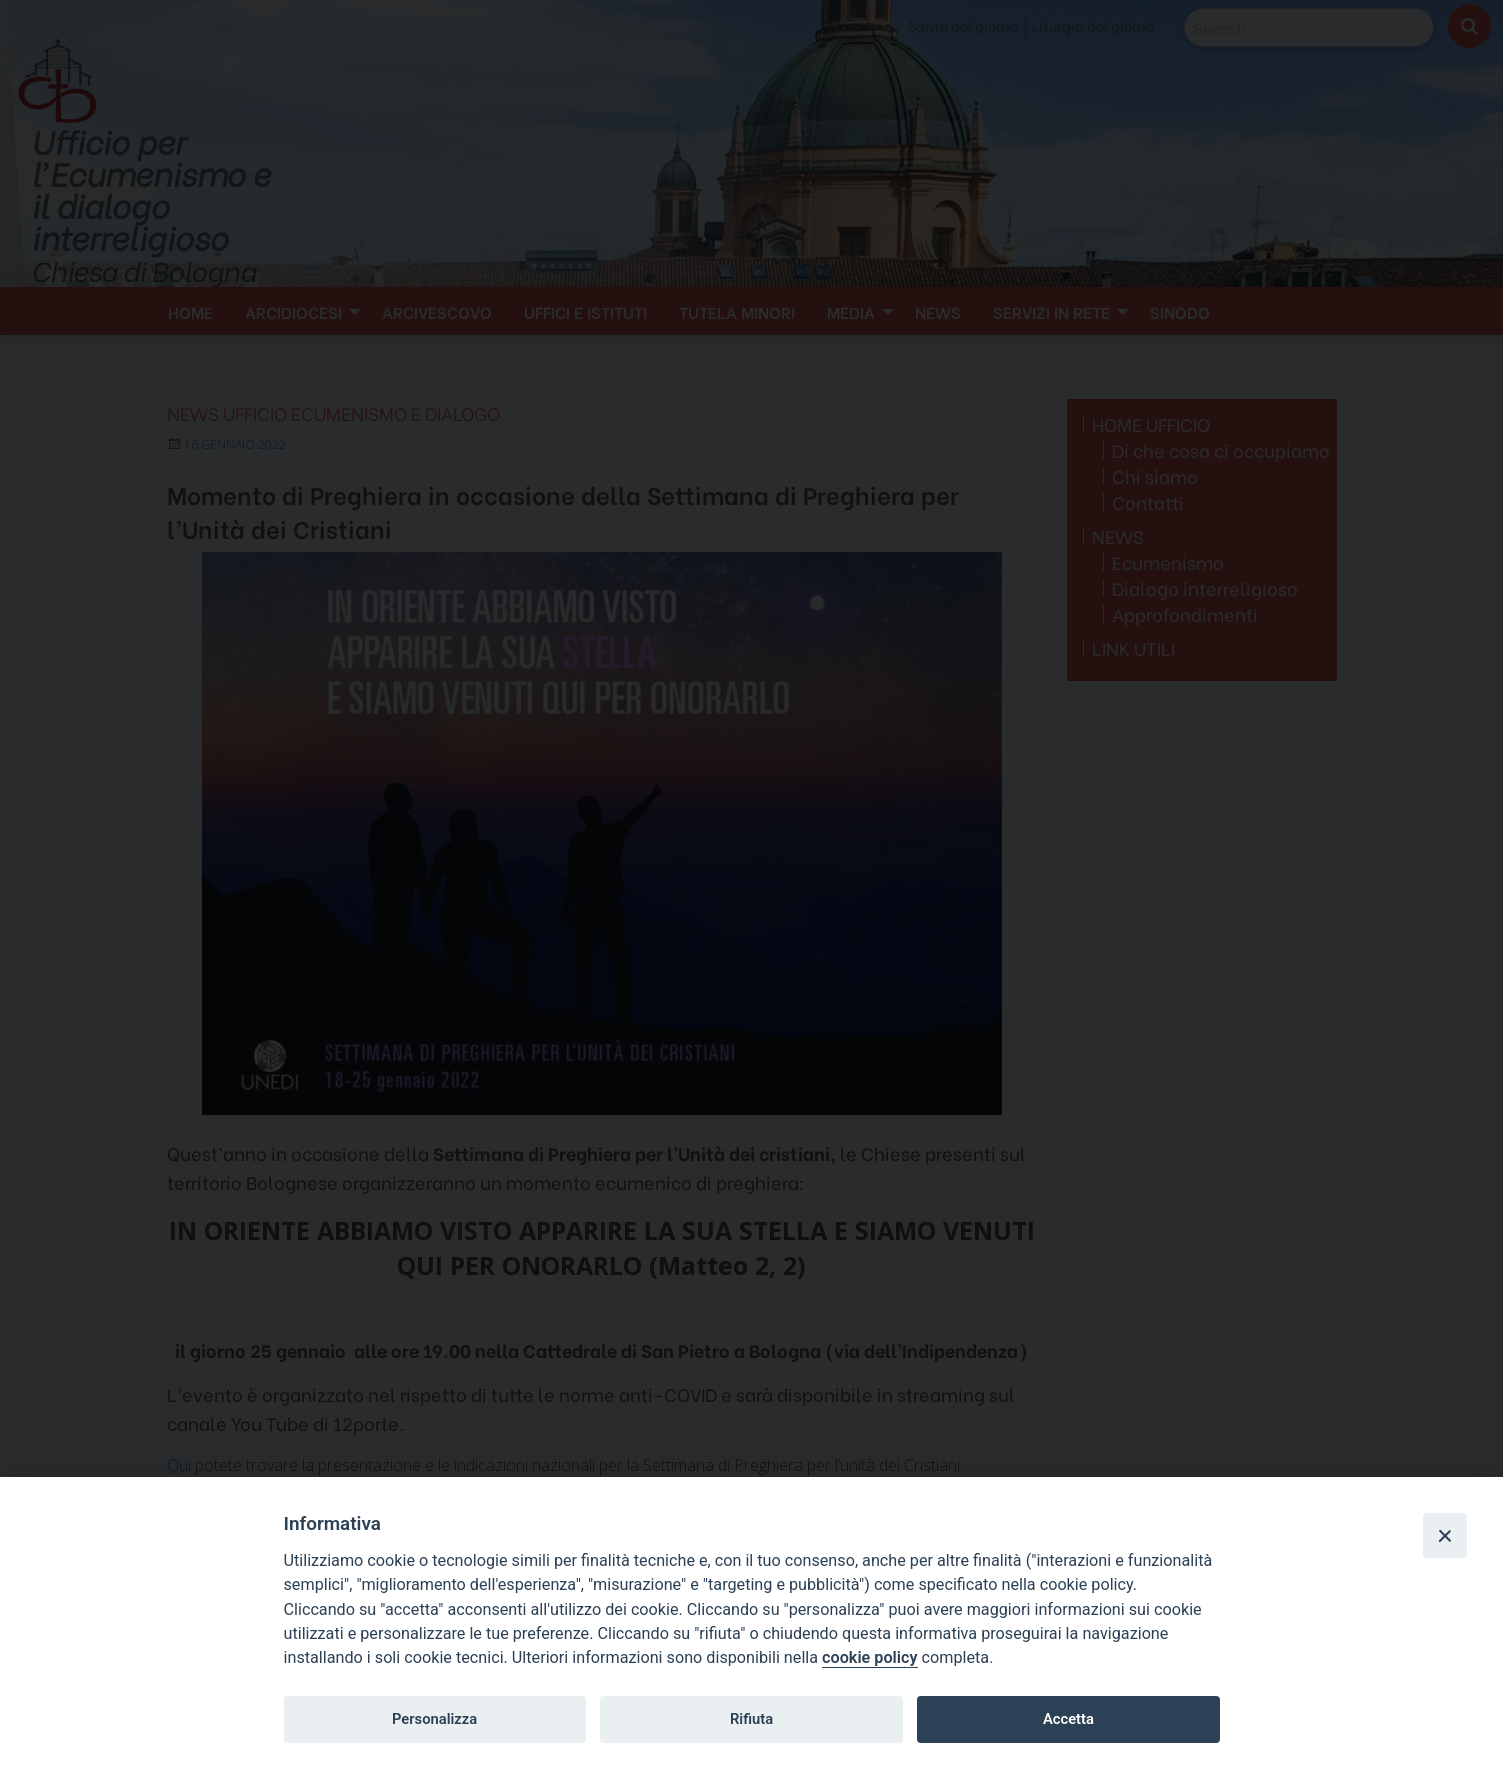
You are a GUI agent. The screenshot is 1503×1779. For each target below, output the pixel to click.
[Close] (1445, 1535)
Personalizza (434, 1719)
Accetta (1068, 1719)
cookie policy (869, 1657)
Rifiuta (751, 1719)
